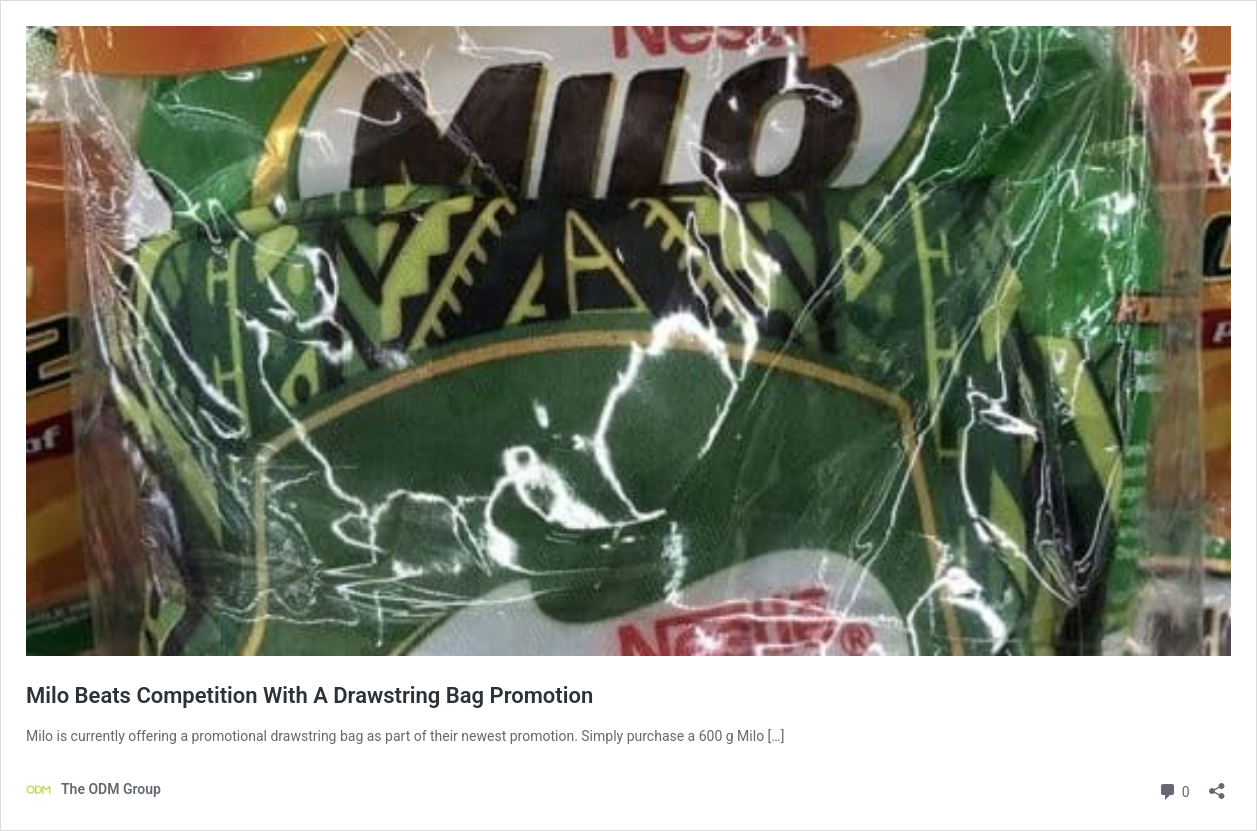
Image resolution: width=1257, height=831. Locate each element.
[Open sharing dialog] (1217, 784)
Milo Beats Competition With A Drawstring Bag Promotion (309, 695)
